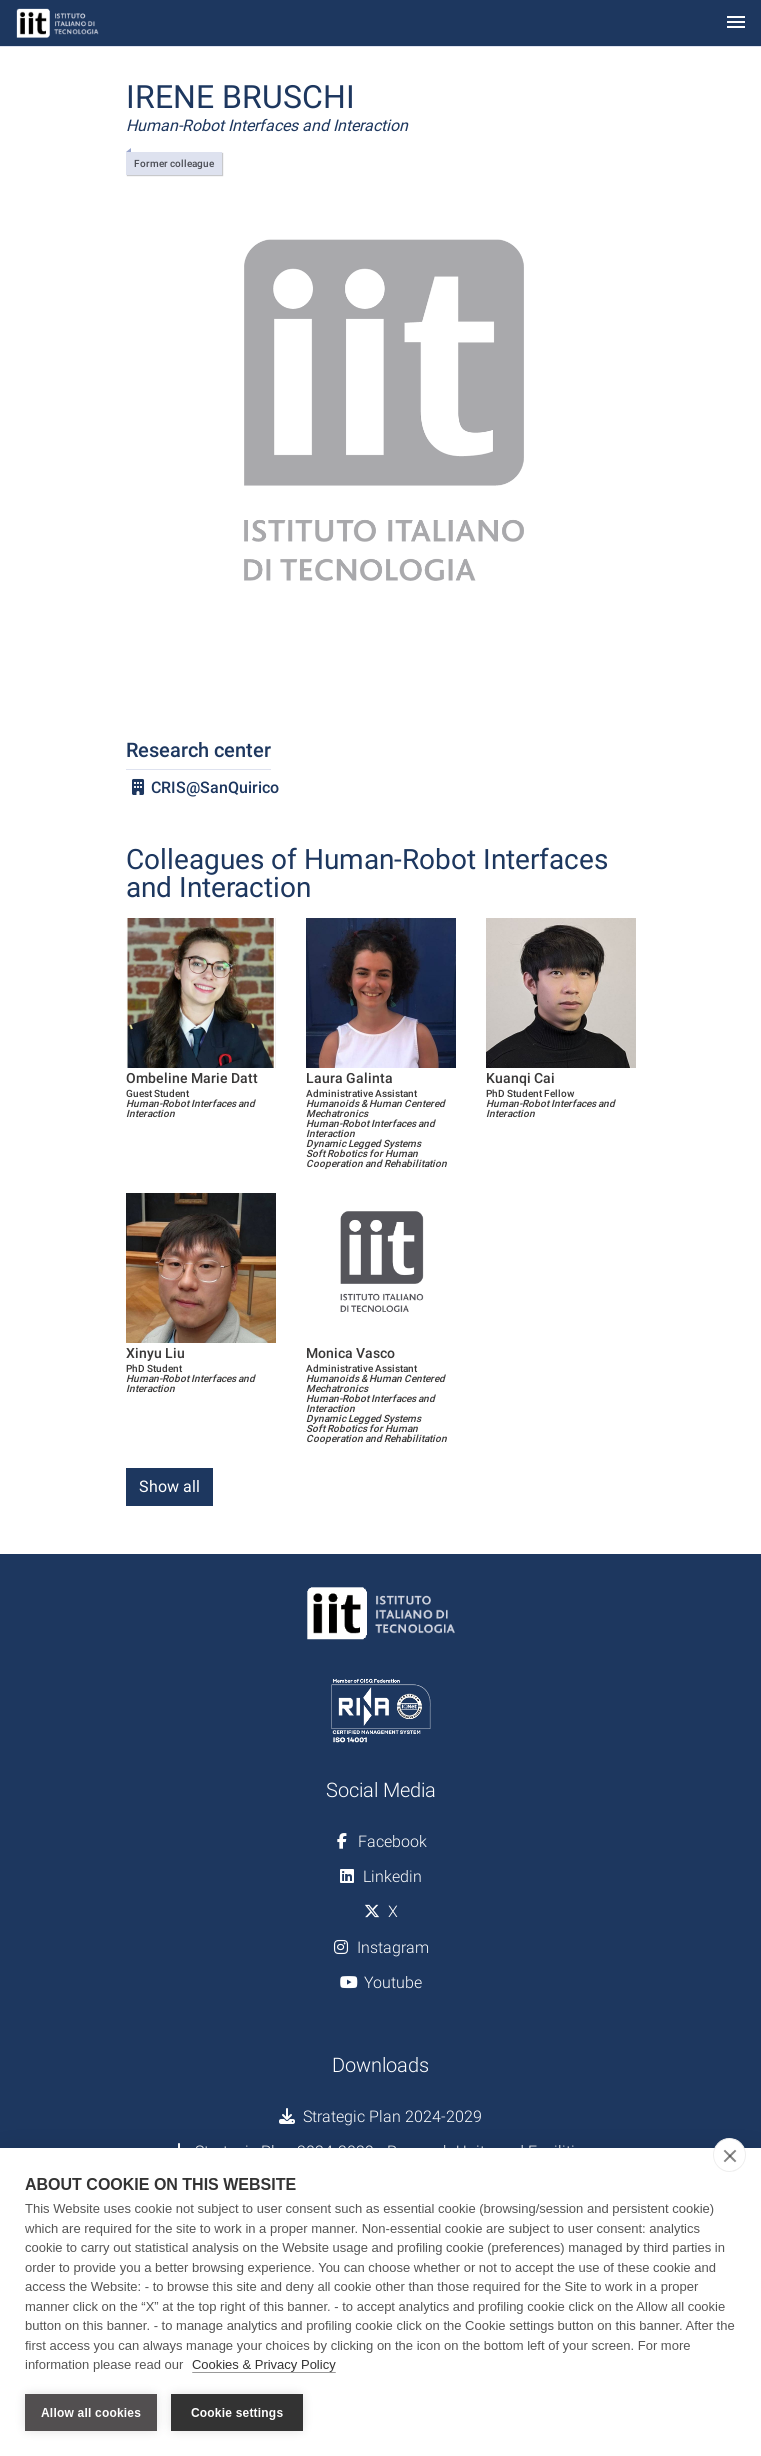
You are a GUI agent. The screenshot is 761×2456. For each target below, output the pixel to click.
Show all (169, 1486)
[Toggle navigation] (736, 23)
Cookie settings (237, 2413)
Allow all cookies (91, 2413)
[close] (729, 2155)
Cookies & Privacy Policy (264, 2364)
